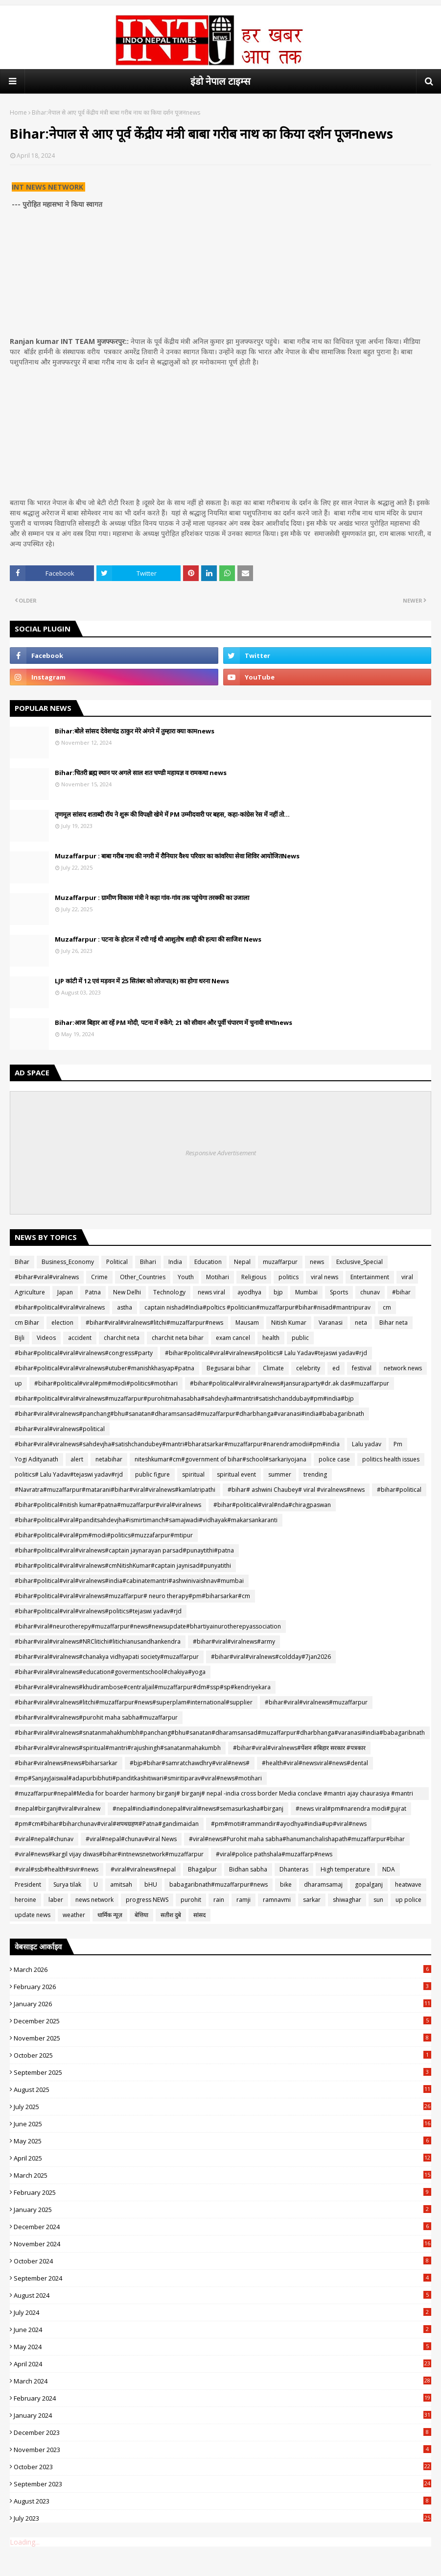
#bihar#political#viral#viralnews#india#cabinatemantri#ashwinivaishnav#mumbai (129, 1581)
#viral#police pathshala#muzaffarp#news (274, 1854)
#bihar (401, 1292)
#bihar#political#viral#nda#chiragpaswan (272, 1505)
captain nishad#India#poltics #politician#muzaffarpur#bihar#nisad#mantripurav (257, 1307)
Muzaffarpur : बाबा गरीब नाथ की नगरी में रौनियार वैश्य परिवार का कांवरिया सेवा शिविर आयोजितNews (177, 855)
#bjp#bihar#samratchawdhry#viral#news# (190, 1763)
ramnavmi (277, 1900)
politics (289, 1277)
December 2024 (222, 2226)
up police (408, 1900)
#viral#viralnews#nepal (143, 1869)
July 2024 (222, 2312)
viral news (324, 1277)
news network (94, 1900)
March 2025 (222, 2175)
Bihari (148, 1262)
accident (80, 1338)
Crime (99, 1277)
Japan (65, 1292)
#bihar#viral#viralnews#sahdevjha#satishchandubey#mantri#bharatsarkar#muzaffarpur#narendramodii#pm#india (177, 1444)
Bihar (22, 1262)
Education (208, 1262)
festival (361, 1368)
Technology (169, 1292)
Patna (93, 1292)
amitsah (121, 1884)
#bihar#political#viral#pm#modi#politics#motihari (106, 1383)
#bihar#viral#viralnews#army (234, 1641)
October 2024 (222, 2261)
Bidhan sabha (248, 1869)
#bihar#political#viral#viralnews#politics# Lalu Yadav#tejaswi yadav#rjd (266, 1353)
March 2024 (222, 2381)
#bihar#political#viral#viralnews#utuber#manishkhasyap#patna (104, 1368)
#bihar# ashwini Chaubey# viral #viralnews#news (296, 1489)
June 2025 (222, 2123)
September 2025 (222, 2072)
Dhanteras (293, 1869)
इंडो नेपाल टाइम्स (220, 81)
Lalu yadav (366, 1444)
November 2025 (222, 2038)
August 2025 (222, 2089)
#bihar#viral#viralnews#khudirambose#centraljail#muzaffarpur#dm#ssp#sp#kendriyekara (143, 1687)
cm (387, 1307)
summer (279, 1474)
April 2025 (222, 2158)
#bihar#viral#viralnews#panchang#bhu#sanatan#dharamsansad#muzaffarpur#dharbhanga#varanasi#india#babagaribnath (189, 1414)
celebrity (308, 1368)
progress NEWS (147, 1900)
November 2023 (222, 2449)
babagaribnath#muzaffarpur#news (218, 1884)
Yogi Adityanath (36, 1459)
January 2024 (222, 2415)
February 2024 (222, 2398)
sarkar (312, 1900)
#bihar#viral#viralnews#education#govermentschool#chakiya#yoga (110, 1672)
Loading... (25, 2542)
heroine (25, 1900)
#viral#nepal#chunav (44, 1839)
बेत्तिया (141, 1915)
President (28, 1884)
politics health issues (390, 1459)
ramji (243, 1900)
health (270, 1338)
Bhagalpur (202, 1869)
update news (32, 1915)
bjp (278, 1292)
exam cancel (233, 1338)
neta (361, 1322)
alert (76, 1459)
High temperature (345, 1869)
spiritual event (236, 1474)
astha (124, 1307)
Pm (398, 1444)
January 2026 (222, 2003)
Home (18, 112)
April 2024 (222, 2363)
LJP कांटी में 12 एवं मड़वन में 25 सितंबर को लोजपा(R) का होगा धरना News (142, 980)
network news (403, 1368)
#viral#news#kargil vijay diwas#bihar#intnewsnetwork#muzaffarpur (109, 1854)
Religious (253, 1277)
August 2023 (222, 2501)
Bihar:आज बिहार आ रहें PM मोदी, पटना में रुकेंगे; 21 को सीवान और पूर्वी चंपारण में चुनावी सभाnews (173, 1022)
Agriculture (30, 1292)
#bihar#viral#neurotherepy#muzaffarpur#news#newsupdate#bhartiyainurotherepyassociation (148, 1626)
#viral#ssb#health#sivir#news (56, 1869)
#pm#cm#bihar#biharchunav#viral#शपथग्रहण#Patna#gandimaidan (107, 1824)
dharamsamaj (323, 1884)
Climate (273, 1368)
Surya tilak (67, 1884)
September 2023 (222, 2483)
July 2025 (222, 2106)
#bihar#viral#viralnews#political (60, 1429)
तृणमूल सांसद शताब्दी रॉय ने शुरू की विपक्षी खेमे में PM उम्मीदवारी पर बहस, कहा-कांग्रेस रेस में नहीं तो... (172, 814)
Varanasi (331, 1322)
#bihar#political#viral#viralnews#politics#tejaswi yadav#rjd (98, 1611)
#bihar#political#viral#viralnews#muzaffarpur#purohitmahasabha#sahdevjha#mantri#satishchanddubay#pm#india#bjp (184, 1398)
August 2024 (222, 2295)
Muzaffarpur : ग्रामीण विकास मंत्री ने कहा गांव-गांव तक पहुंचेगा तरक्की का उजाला (152, 897)
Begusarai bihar (229, 1368)
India (175, 1262)
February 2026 (222, 1986)
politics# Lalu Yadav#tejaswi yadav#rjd (69, 1474)
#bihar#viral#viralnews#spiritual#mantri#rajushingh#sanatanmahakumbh (118, 1748)
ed (336, 1368)
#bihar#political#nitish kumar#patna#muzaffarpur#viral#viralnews (108, 1505)
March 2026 (222, 1969)
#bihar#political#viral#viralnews (60, 1307)
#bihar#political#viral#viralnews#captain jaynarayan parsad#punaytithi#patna (124, 1550)
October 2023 (222, 2466)
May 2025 (222, 2141)
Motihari (217, 1277)
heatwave (408, 1884)
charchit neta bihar (178, 1338)
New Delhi (127, 1292)
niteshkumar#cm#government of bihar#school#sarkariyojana (220, 1459)
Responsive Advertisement (221, 1152)
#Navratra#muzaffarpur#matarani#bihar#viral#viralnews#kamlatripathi (115, 1489)
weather (74, 1915)
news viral (211, 1292)
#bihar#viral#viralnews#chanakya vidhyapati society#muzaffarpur (107, 1657)
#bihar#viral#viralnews (47, 1277)
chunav (370, 1292)
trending (315, 1474)
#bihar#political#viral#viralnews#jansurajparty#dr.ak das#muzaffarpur (289, 1383)
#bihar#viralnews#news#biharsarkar (66, 1763)
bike (286, 1884)
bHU (150, 1884)
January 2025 (222, 2209)
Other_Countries (142, 1277)
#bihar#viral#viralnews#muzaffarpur (316, 1702)
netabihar (108, 1459)
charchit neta (121, 1338)
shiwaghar (347, 1900)
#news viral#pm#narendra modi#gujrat (351, 1808)
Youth (186, 1277)
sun (378, 1900)
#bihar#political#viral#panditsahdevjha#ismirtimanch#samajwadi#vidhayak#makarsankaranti (146, 1520)
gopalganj (369, 1884)
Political (117, 1262)
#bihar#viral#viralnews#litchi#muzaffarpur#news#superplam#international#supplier (134, 1702)
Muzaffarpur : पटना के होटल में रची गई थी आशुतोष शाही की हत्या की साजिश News (158, 939)
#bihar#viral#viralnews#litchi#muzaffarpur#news (154, 1322)
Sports (339, 1292)
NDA (388, 1869)
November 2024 (222, 2243)
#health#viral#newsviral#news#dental (315, 1763)
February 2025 (222, 2192)
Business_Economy (68, 1262)
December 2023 (222, 2432)
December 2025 (222, 2021)
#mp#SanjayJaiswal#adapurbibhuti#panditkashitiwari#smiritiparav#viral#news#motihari (138, 1778)
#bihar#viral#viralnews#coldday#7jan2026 (271, 1657)
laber (55, 1900)
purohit (191, 1900)
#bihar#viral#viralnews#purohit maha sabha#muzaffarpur (96, 1717)
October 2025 (222, 2055)
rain (218, 1900)
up (18, 1383)
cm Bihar (27, 1322)
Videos (46, 1338)
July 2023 (222, 2518)
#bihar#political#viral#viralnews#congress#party (84, 1353)
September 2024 (222, 2278)
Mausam (247, 1322)
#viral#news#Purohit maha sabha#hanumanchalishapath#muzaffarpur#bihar (297, 1839)
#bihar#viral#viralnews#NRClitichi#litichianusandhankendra (98, 1641)
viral (407, 1277)
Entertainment (369, 1277)
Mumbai (306, 1292)
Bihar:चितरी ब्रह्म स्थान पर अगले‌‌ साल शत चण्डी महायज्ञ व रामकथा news (141, 772)
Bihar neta (393, 1322)
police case (334, 1459)
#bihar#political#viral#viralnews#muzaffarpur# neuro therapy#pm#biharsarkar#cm (132, 1596)
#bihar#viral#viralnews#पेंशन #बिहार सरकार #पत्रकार (299, 1748)
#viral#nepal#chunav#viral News (131, 1839)
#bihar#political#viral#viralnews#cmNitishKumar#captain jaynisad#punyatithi (123, 1565)
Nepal (242, 1262)
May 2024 (222, 2346)
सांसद (199, 1915)
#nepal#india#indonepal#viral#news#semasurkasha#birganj (198, 1808)
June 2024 (222, 2329)
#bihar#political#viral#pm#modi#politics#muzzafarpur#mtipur (104, 1535)
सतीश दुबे (171, 1915)
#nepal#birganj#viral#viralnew (57, 1808)
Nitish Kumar (288, 1322)
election (62, 1322)
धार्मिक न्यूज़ (109, 1915)
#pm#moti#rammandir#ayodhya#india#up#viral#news (289, 1824)
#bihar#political (399, 1489)
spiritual (193, 1474)
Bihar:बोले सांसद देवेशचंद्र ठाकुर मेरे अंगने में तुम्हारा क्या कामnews (134, 731)
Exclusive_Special (359, 1262)
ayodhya (249, 1292)
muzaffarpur (280, 1262)
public (300, 1338)
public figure (152, 1474)
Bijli (19, 1338)
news (317, 1262)
